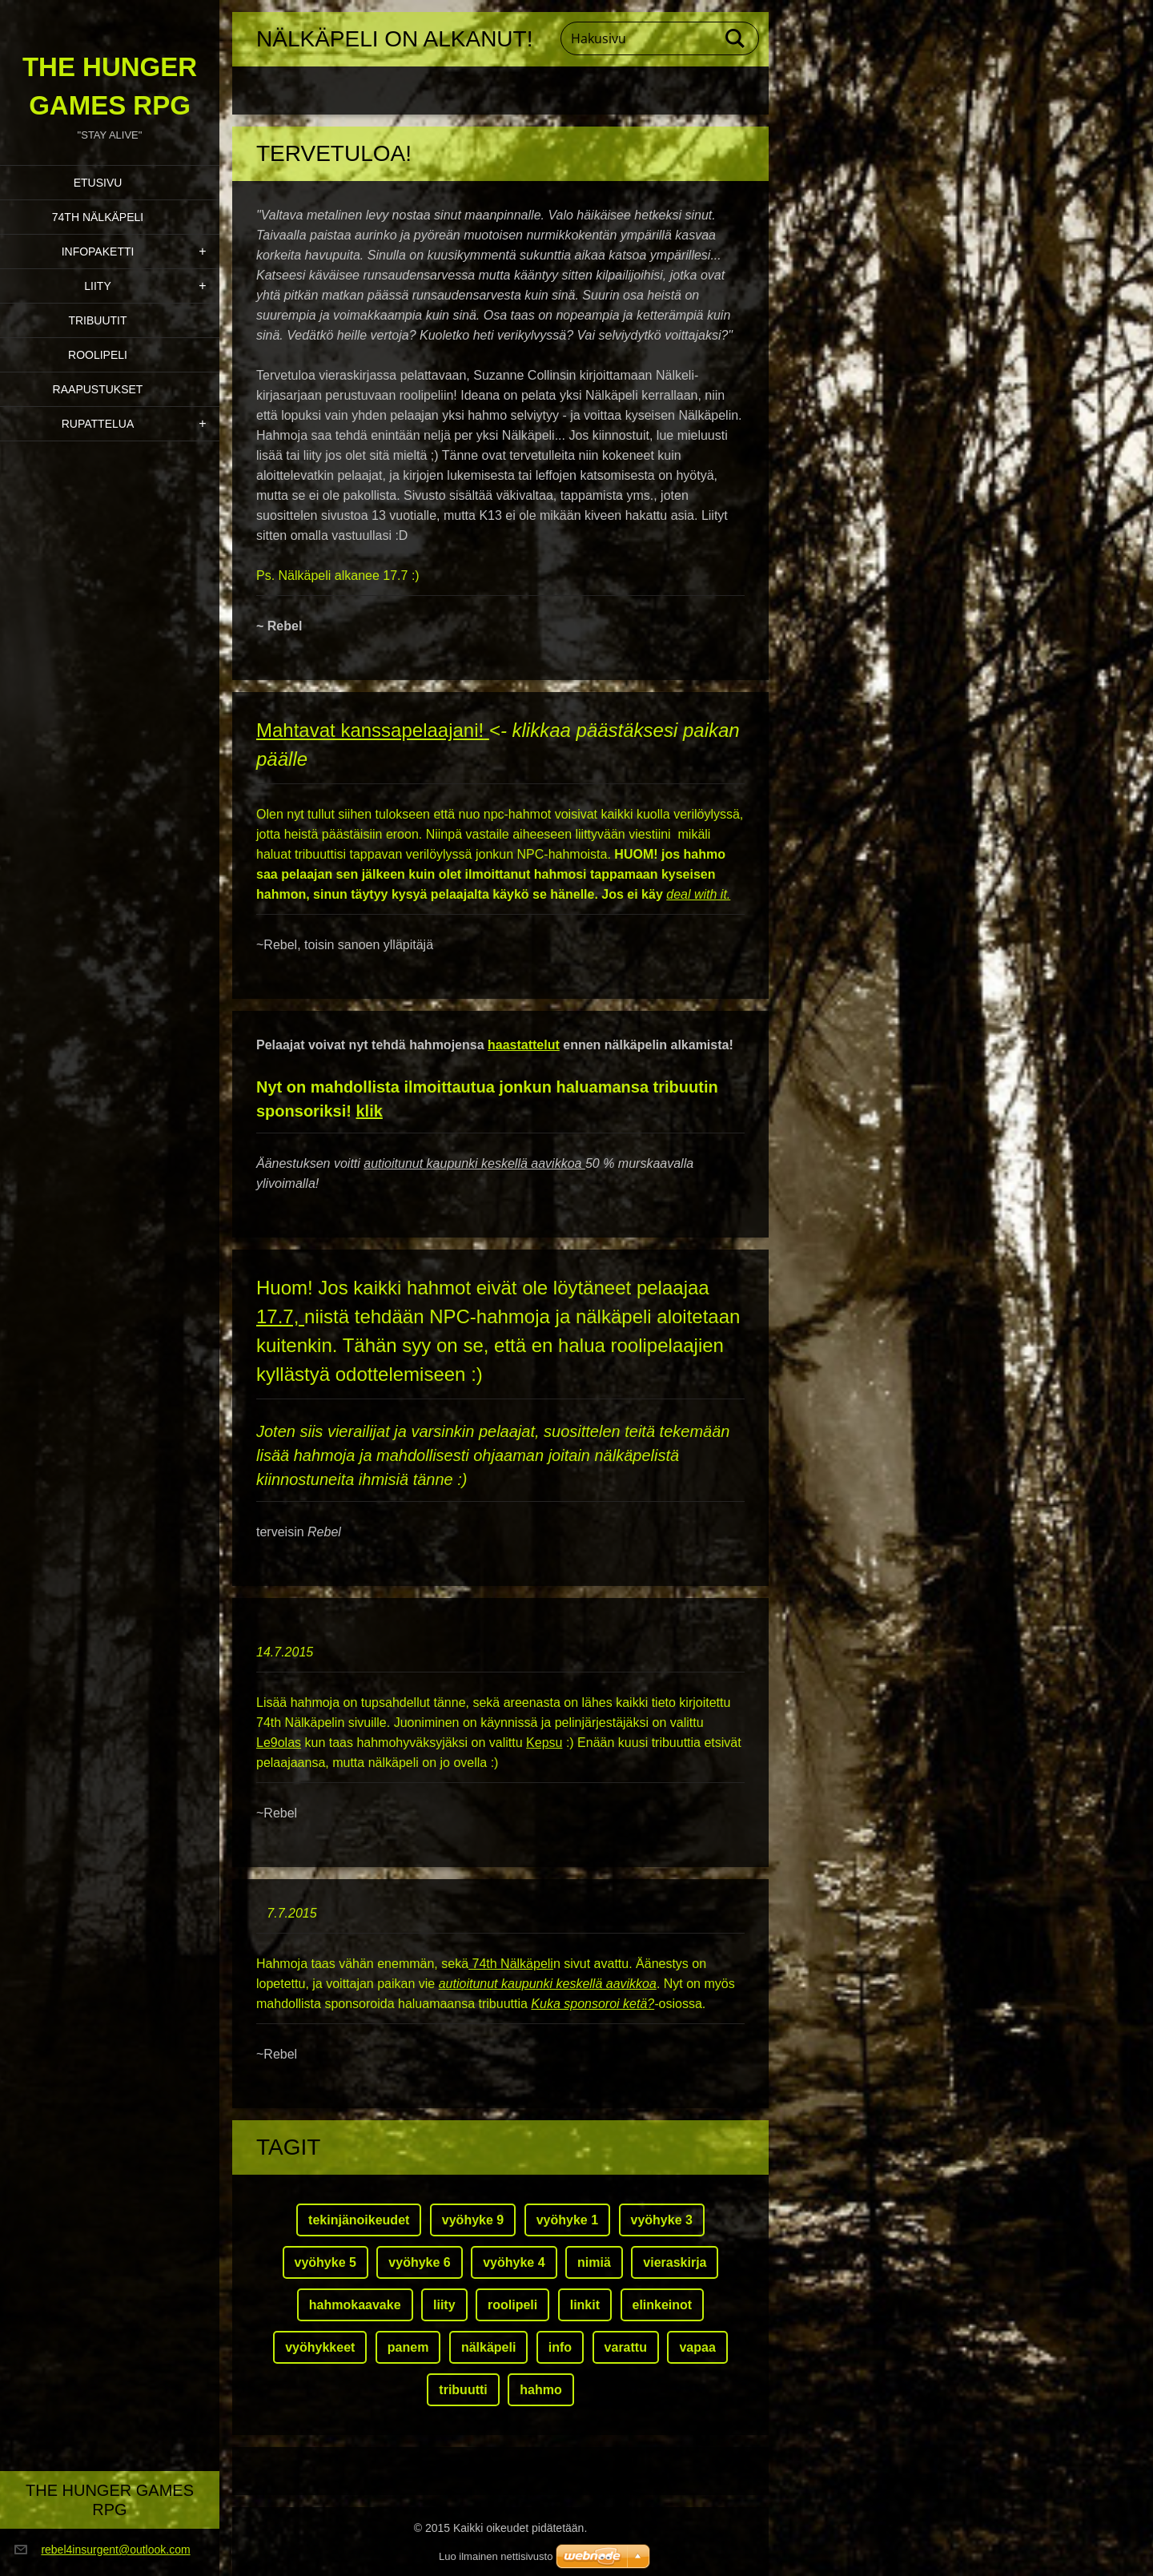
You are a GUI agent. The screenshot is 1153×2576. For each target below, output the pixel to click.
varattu (626, 2347)
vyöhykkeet (320, 2347)
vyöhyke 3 (662, 2220)
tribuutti (463, 2390)
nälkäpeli (488, 2347)
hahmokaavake (355, 2305)
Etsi (735, 38)
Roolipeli (97, 354)
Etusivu (98, 182)
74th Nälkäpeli (97, 217)
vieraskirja (674, 2262)
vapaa (697, 2347)
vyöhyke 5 (325, 2262)
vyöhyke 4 (513, 2262)
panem (408, 2347)
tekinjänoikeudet (358, 2220)
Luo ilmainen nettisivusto (495, 2556)
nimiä (594, 2262)
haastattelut (524, 1045)
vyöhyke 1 (567, 2220)
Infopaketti (98, 251)
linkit (585, 2305)
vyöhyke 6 (419, 2262)
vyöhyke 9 (473, 2220)
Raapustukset (98, 389)
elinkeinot (663, 2305)
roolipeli (512, 2305)
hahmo (540, 2390)
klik (369, 1111)
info (560, 2347)
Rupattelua (98, 423)
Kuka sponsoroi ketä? (592, 2003)
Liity (97, 286)
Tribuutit (97, 320)
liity (444, 2305)
